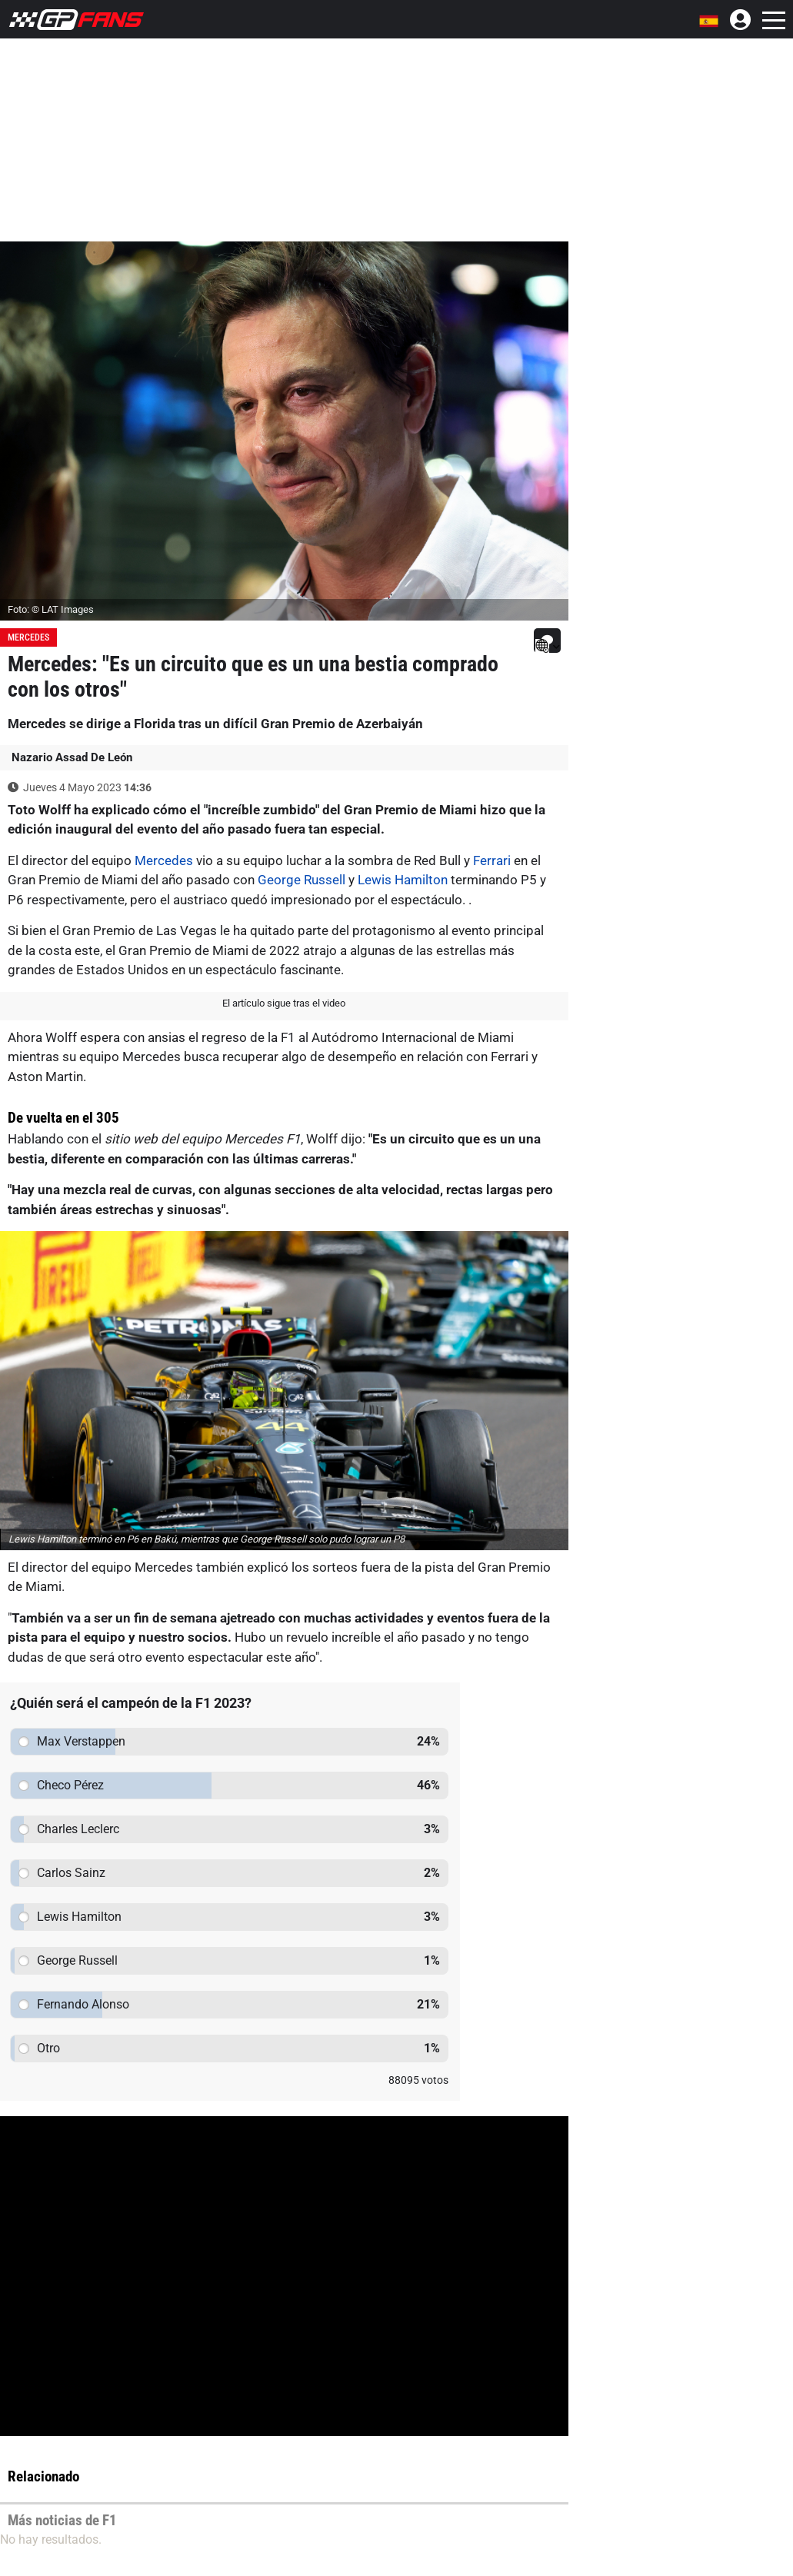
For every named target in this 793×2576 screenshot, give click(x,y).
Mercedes (28, 637)
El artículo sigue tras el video (283, 1003)
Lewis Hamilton (403, 879)
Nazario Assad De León (72, 757)
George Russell (301, 879)
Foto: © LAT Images (51, 609)
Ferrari (492, 860)
